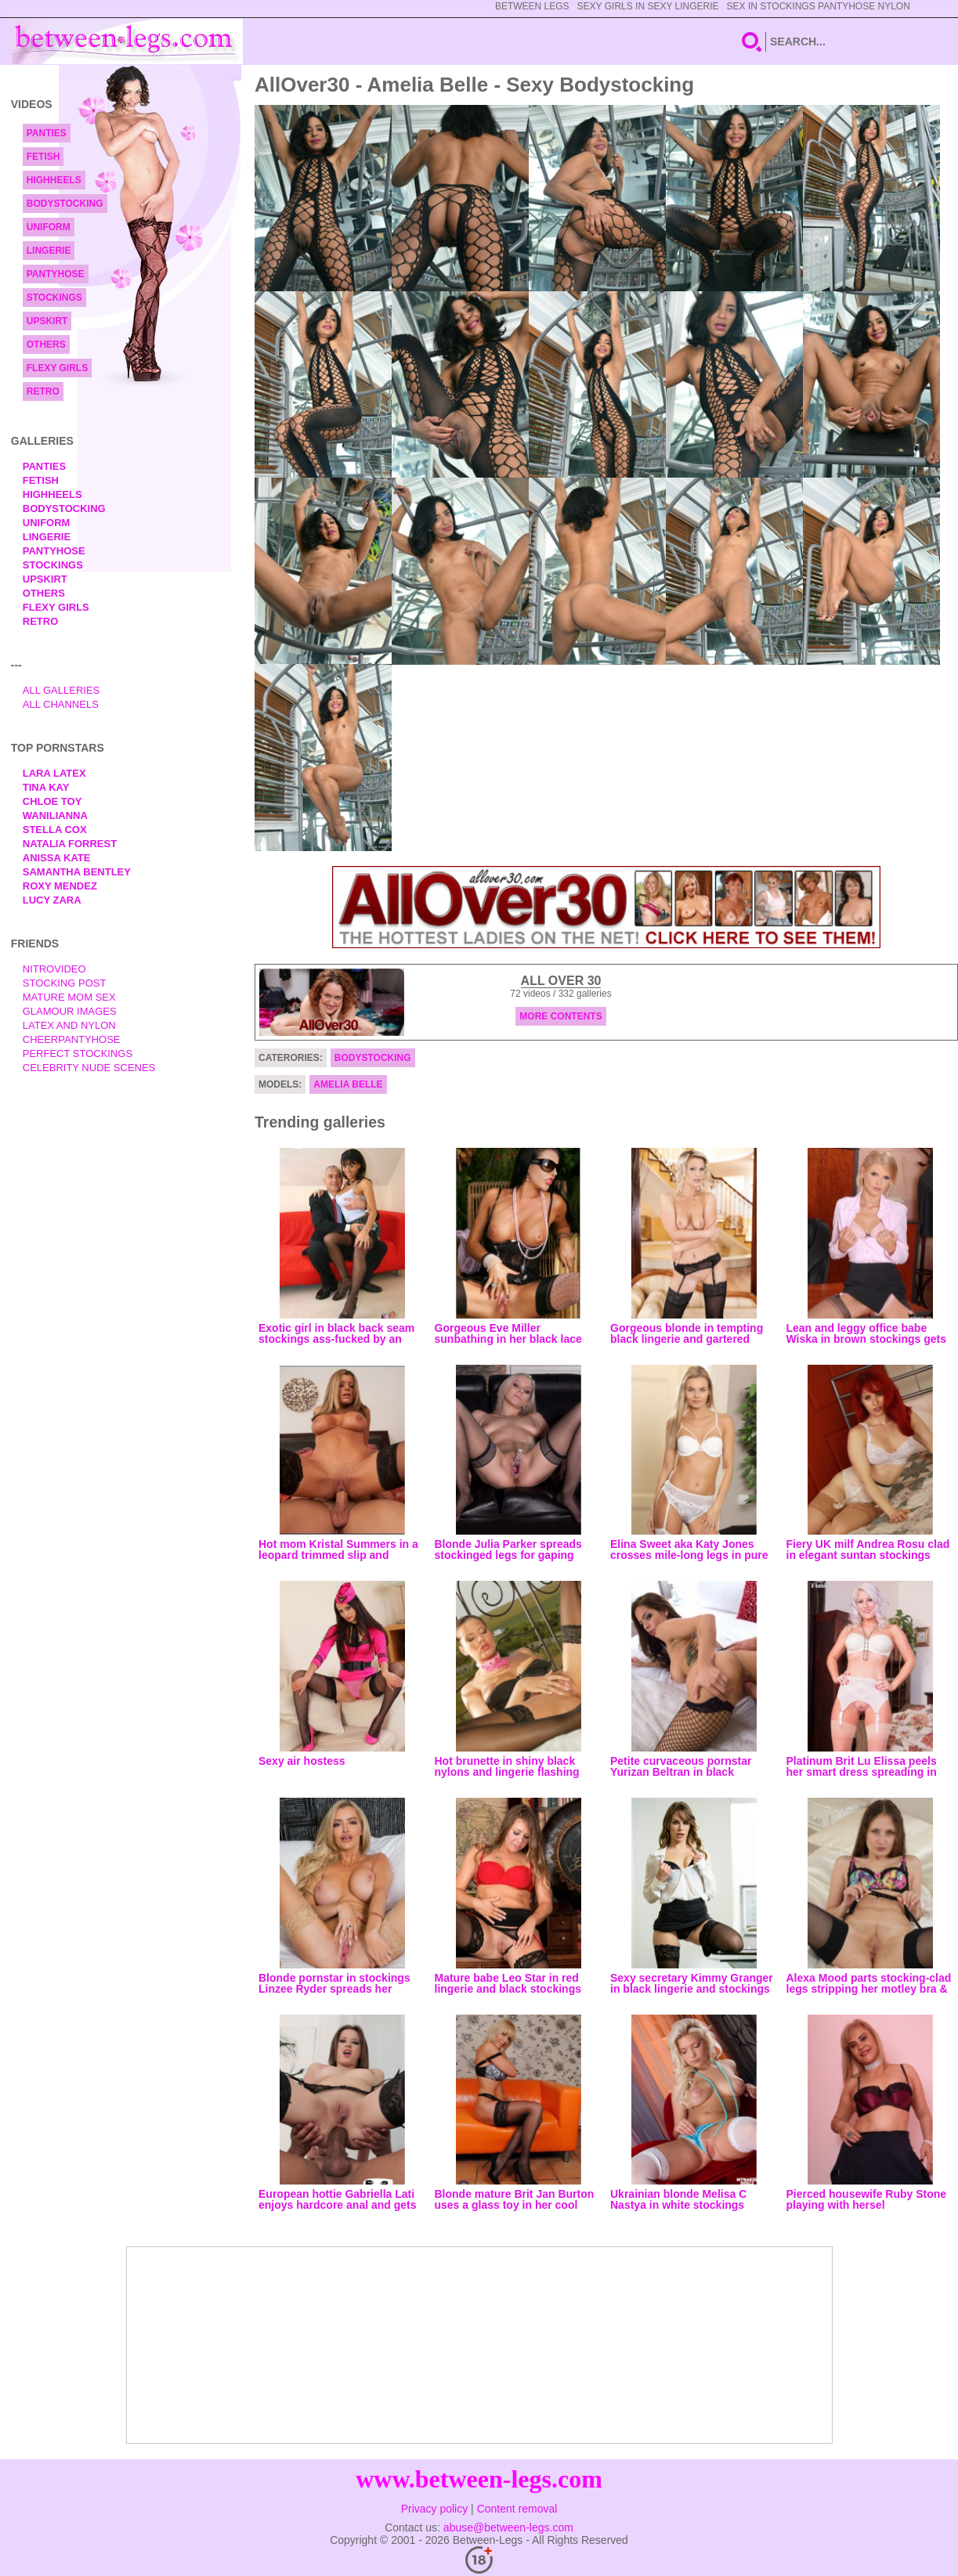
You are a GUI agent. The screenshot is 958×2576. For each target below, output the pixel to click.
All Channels (61, 704)
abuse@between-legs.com (508, 2527)
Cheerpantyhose (72, 1039)
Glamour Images (70, 1011)
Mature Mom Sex (69, 997)
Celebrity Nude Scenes (89, 1067)
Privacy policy (434, 2508)
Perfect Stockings (77, 1053)
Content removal (517, 2508)
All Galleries (61, 690)
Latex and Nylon (69, 1025)
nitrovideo (54, 969)
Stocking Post (65, 983)
